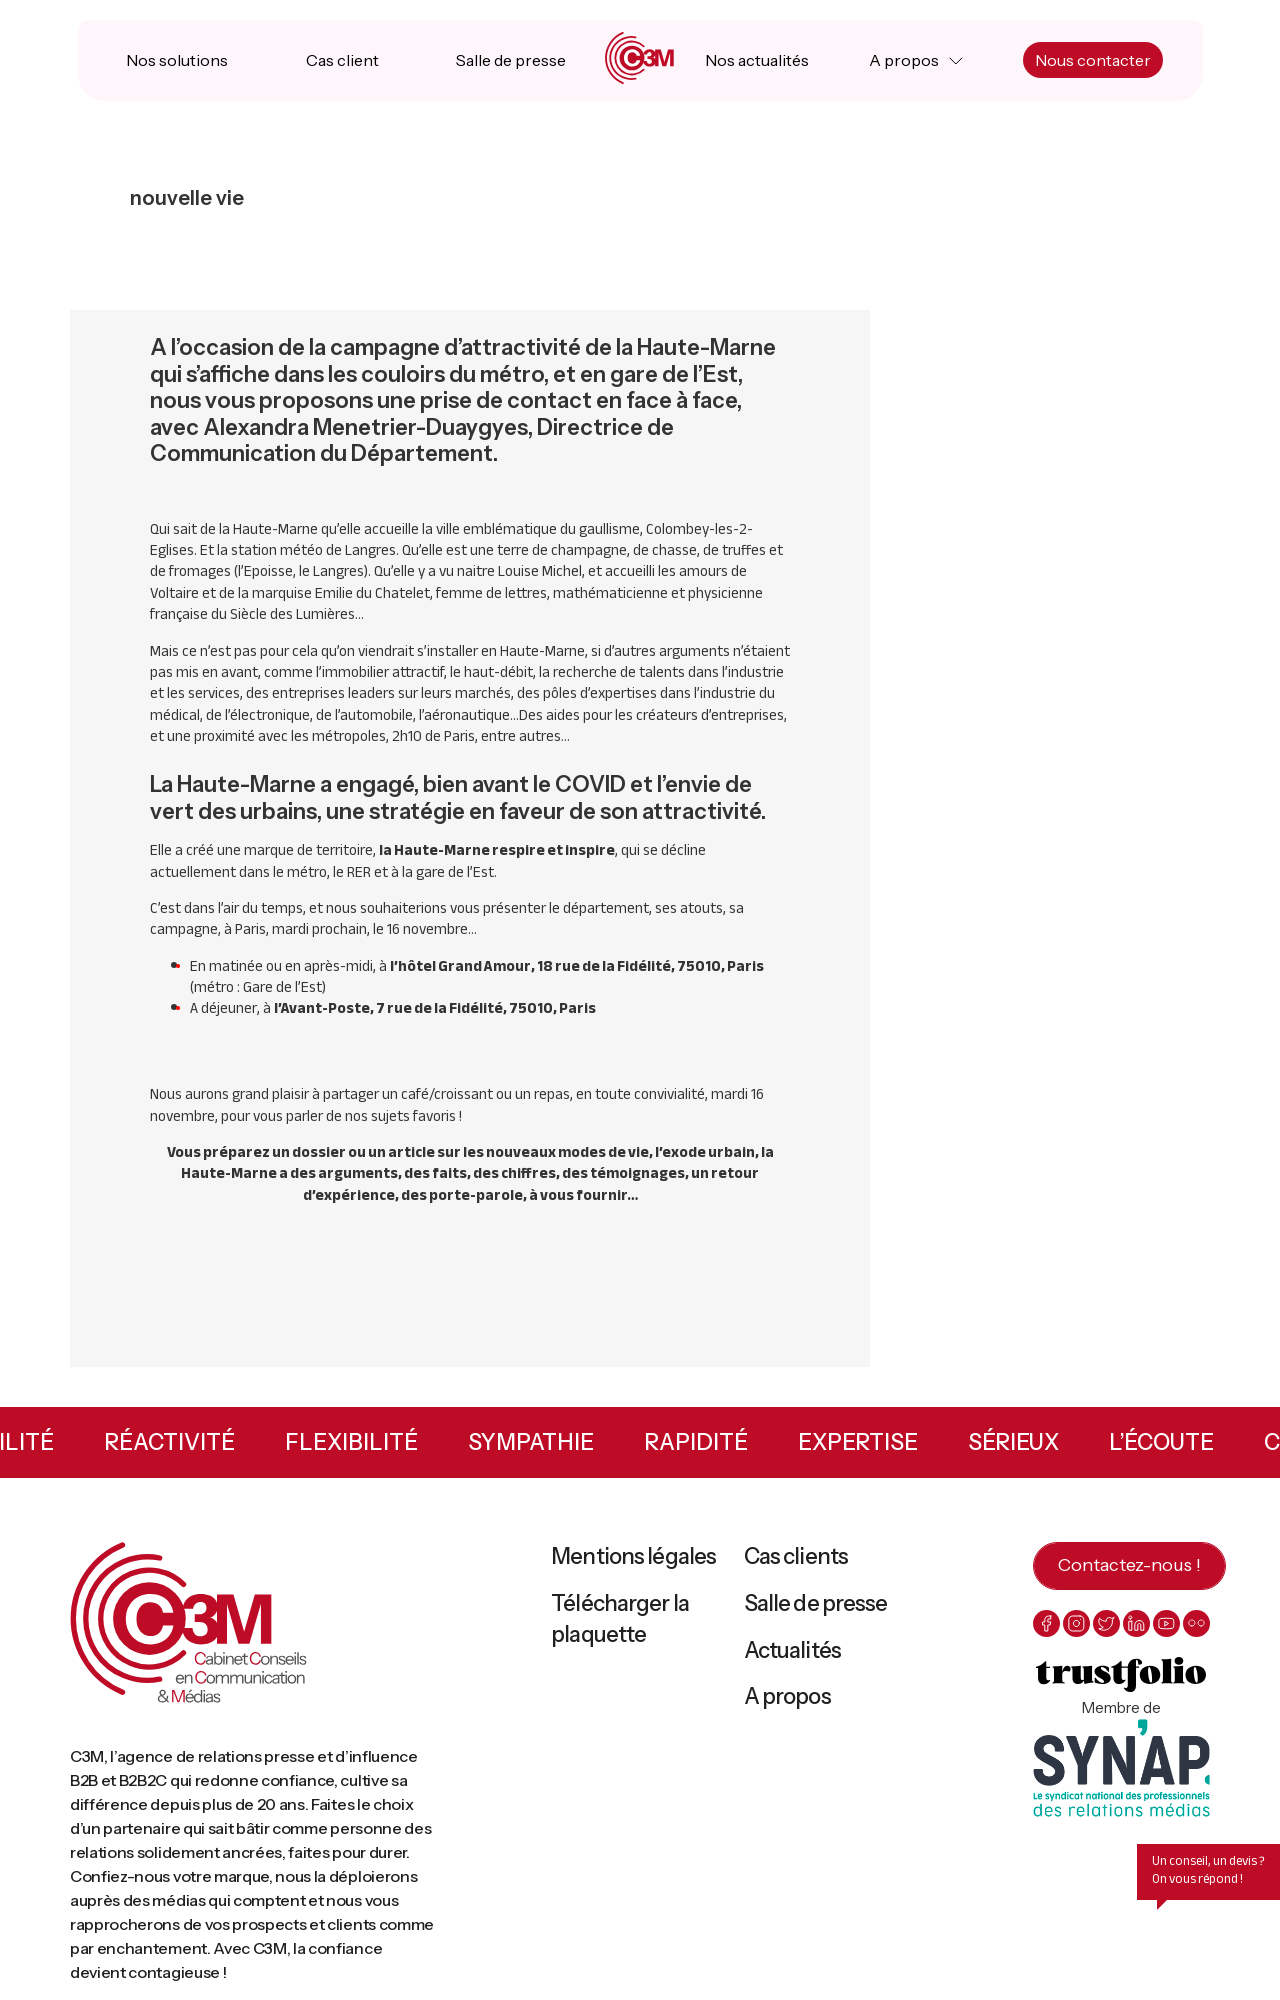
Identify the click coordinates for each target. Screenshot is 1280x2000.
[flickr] (1196, 1623)
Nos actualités (757, 60)
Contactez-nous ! (1129, 1565)
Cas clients (796, 1556)
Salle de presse (511, 60)
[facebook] (1046, 1623)
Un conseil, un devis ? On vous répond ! (1208, 1870)
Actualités (792, 1650)
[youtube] (1166, 1623)
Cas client (342, 60)
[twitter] (1106, 1623)
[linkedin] (1136, 1623)
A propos (904, 60)
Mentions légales (633, 1556)
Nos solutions (177, 60)
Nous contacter (1093, 60)
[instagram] (1076, 1623)
